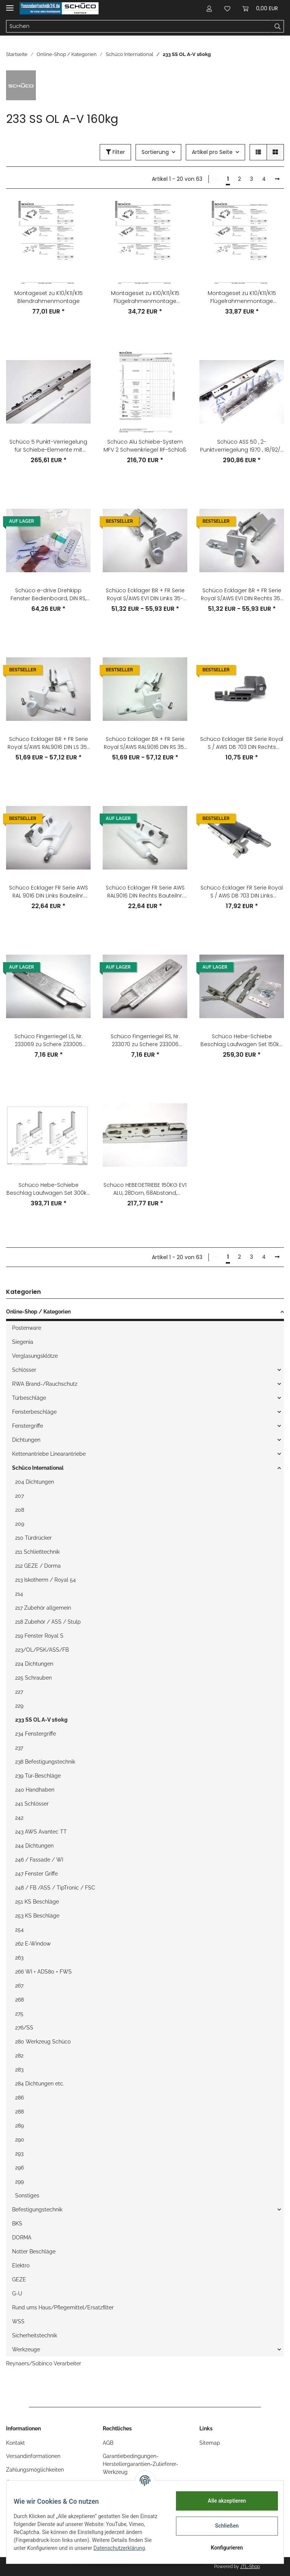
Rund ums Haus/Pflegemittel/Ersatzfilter (63, 2307)
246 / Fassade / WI (39, 1860)
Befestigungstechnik (37, 2209)
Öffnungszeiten (24, 2483)
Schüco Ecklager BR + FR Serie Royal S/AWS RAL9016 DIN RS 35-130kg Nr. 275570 (145, 743)
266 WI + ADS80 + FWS (43, 1972)
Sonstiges (27, 2195)
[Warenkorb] (260, 8)
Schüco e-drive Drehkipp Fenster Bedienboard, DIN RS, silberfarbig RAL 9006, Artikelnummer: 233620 (48, 594)
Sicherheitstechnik (34, 2335)
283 (19, 2070)
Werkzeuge (26, 2349)
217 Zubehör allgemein (43, 1608)
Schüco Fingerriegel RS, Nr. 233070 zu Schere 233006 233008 (145, 1040)
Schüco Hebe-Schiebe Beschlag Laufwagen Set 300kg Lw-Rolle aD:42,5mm (48, 1189)
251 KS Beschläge (37, 1902)
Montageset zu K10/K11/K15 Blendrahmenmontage (48, 297)
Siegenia (22, 1342)
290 (19, 2140)
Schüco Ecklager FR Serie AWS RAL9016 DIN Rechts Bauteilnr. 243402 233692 (145, 892)
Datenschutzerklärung (44, 2552)
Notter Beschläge (34, 2251)
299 (19, 2181)
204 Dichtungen (34, 1482)
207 (19, 1496)
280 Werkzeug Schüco (43, 2042)
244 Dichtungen (34, 1846)
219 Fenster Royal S (39, 1636)
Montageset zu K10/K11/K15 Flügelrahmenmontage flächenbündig (145, 297)
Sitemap (209, 2443)
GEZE (19, 2279)
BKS (17, 2223)
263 (19, 1958)
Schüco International (37, 1468)
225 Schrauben (33, 1678)
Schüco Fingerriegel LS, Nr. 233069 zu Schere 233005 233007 (48, 1040)
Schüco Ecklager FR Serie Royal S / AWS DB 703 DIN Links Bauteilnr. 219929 (242, 892)
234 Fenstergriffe (35, 1734)
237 (19, 1748)
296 (19, 2168)
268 (19, 2000)
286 (19, 2098)
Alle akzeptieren (222, 2501)
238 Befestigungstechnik (45, 1762)
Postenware (26, 1328)
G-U (17, 2293)
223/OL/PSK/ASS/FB (42, 1650)
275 (19, 2014)
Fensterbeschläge (34, 1412)
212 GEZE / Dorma (38, 1566)
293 (19, 2154)
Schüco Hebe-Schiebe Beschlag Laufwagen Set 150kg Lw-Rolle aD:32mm (242, 1040)
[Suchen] (138, 26)
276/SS (24, 2028)
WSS (18, 2321)
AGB (108, 2443)
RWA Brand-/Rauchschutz (44, 1384)
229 (19, 1706)
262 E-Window (33, 1944)
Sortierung (155, 152)
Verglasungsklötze (35, 1356)
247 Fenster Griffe (36, 1874)
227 (19, 1692)
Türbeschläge (29, 1398)
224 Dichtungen (34, 1664)
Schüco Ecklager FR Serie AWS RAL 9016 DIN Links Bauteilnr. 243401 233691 (48, 892)
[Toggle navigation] (10, 4)
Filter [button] (115, 152)
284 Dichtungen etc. (39, 2084)
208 (19, 1510)
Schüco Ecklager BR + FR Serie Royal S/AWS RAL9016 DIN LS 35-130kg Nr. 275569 (48, 743)
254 (19, 1930)
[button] (209, 8)
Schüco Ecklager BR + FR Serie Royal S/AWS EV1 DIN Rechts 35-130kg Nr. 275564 (242, 594)
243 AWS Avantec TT (41, 1832)
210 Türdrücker (33, 1538)
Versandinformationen (33, 2456)
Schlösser (24, 1370)
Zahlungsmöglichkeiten (35, 2470)
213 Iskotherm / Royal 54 (45, 1580)
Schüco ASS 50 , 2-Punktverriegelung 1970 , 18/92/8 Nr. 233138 (242, 446)
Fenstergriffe (27, 1426)
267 (19, 1986)
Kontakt (15, 2443)
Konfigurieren (222, 2548)
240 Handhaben (34, 1790)
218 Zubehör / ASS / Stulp (48, 1622)
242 (19, 1818)
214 (19, 1594)
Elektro (20, 2265)
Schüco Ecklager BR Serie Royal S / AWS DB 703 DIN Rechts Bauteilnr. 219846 (241, 743)
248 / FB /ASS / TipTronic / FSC (55, 1888)
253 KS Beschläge (37, 1916)
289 (19, 2126)
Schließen (222, 2526)
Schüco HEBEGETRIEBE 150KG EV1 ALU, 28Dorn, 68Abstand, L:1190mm (145, 1189)
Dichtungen (26, 1440)
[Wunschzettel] (227, 8)
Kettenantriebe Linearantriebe (49, 1454)
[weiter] (277, 179)
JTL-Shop (250, 2566)
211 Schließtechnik (37, 1552)
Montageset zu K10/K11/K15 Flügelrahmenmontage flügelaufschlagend (242, 297)
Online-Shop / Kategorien (38, 1312)
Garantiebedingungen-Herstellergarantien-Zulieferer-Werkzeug (140, 2464)
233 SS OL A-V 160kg (41, 1720)
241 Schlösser (32, 1804)
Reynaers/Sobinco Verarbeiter (43, 2363)
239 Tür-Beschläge (38, 1776)
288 (19, 2112)
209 (19, 1524)
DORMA (21, 2237)
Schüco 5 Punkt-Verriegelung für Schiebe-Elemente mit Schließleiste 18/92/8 (48, 446)
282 (19, 2056)
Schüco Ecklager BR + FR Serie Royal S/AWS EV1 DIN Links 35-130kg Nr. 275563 (145, 594)
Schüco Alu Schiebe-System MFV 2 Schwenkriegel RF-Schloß (145, 445)
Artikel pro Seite (212, 152)
